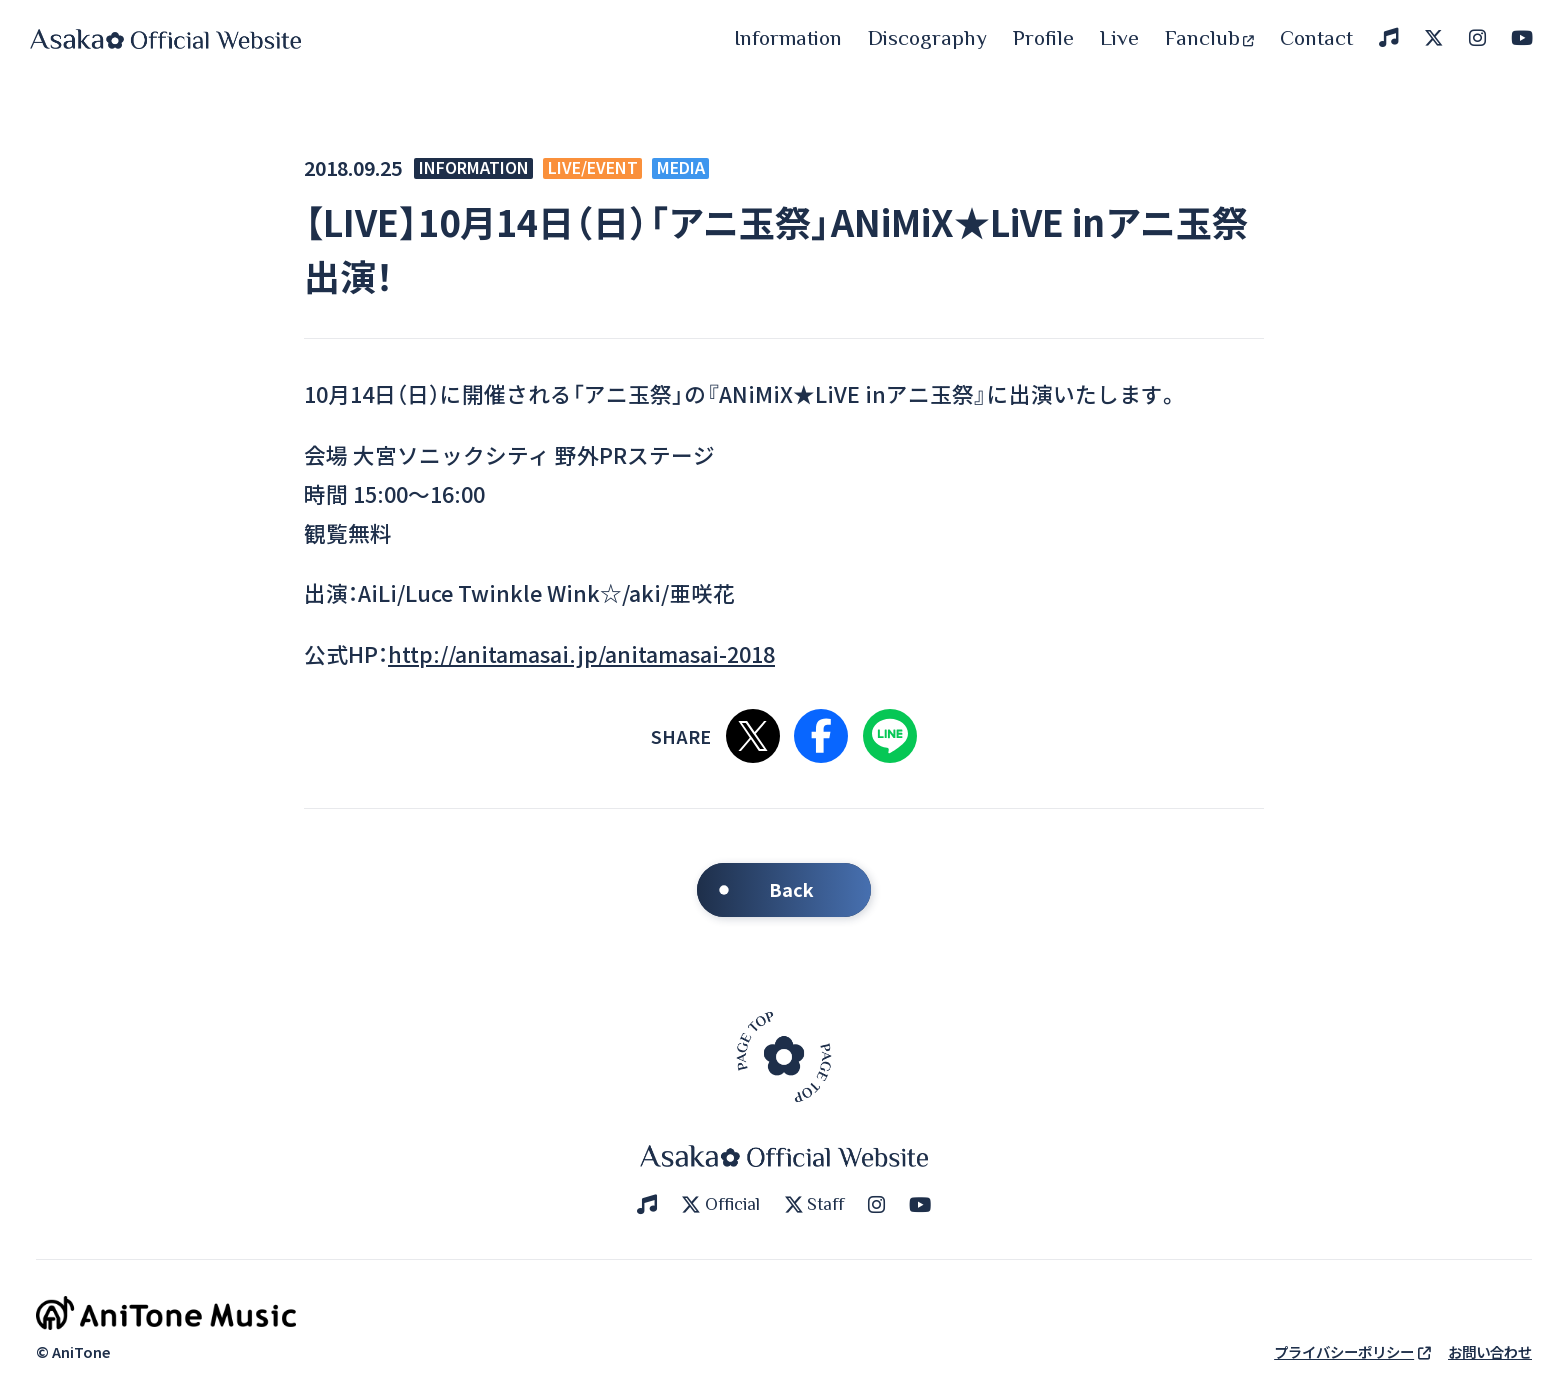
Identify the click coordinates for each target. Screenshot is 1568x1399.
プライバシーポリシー (1352, 1351)
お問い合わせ (1490, 1351)
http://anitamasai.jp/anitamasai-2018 (581, 653)
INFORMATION (474, 168)
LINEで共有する (890, 736)
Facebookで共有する (821, 736)
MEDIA (681, 168)
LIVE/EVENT (593, 168)
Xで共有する (753, 736)
